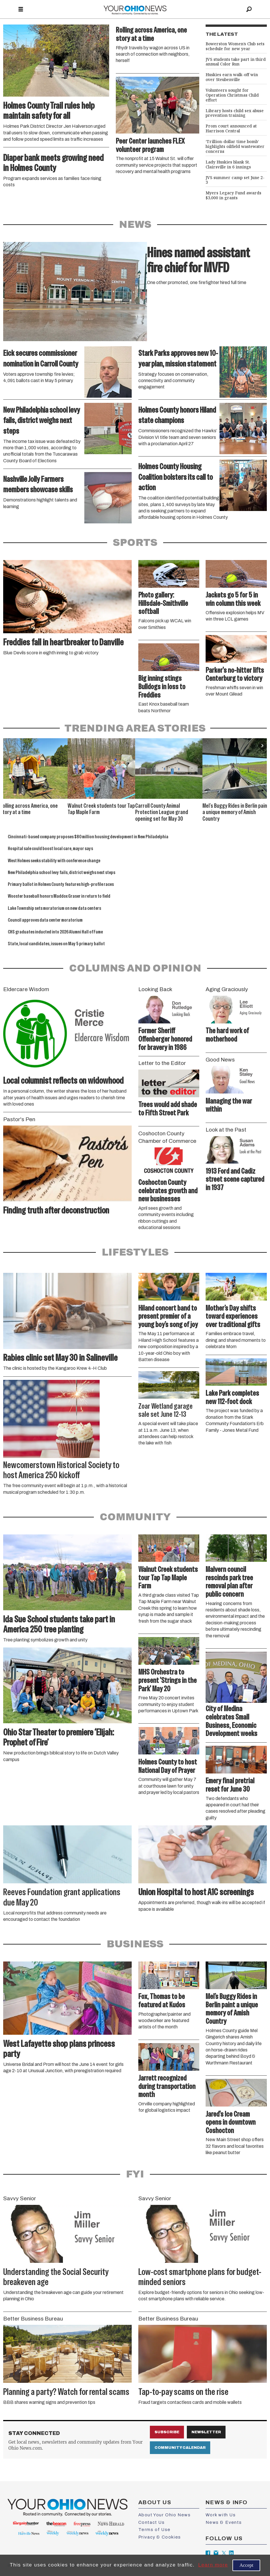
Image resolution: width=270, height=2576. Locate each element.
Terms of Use (154, 2529)
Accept (246, 2565)
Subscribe (166, 2432)
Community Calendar (180, 2448)
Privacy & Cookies (159, 2537)
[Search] (249, 9)
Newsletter (206, 2432)
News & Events (224, 2522)
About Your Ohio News (164, 2515)
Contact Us (151, 2522)
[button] (262, 745)
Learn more (213, 2565)
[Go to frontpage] (135, 9)
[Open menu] (21, 9)
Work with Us (221, 2515)
